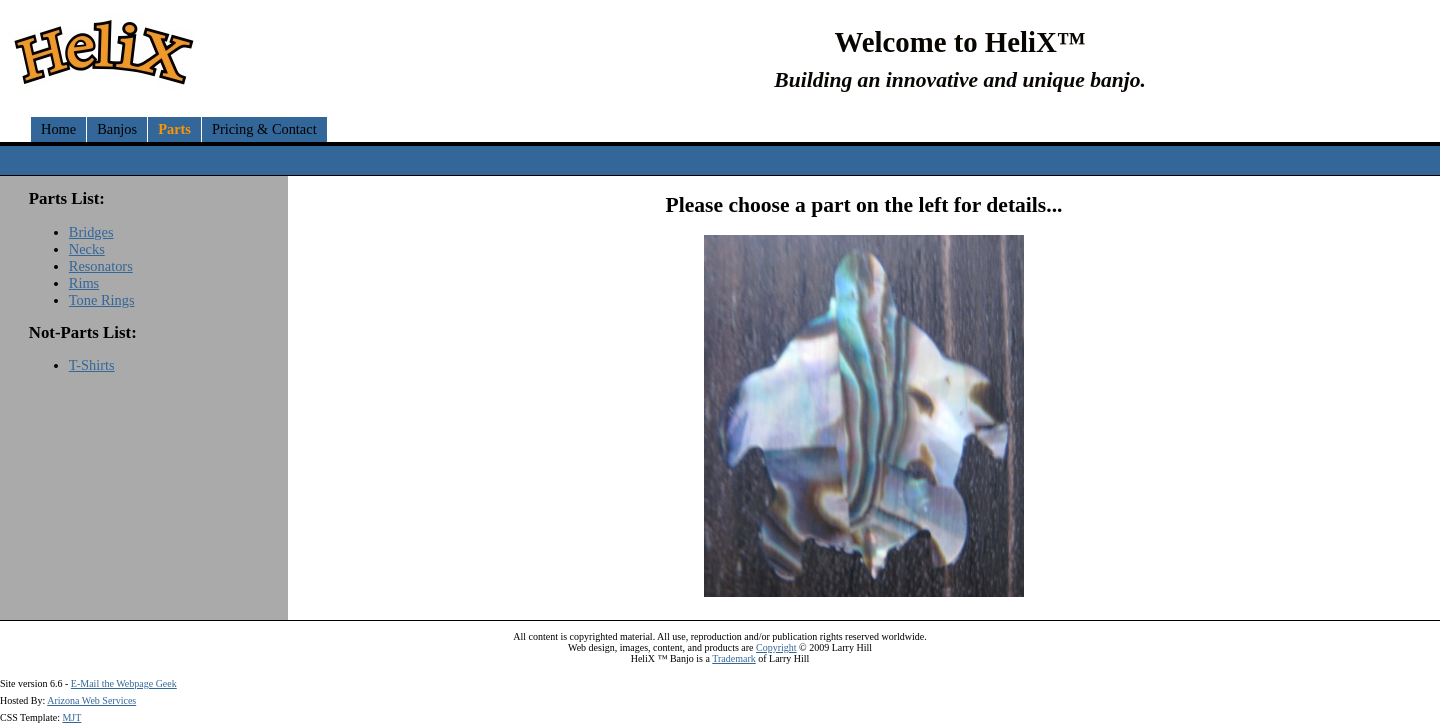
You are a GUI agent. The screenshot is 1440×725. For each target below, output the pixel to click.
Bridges (91, 232)
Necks (87, 249)
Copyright (776, 647)
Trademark (734, 658)
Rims (84, 283)
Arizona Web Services (91, 700)
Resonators (101, 266)
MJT (71, 717)
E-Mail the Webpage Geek (124, 683)
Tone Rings (102, 300)
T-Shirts (92, 365)
